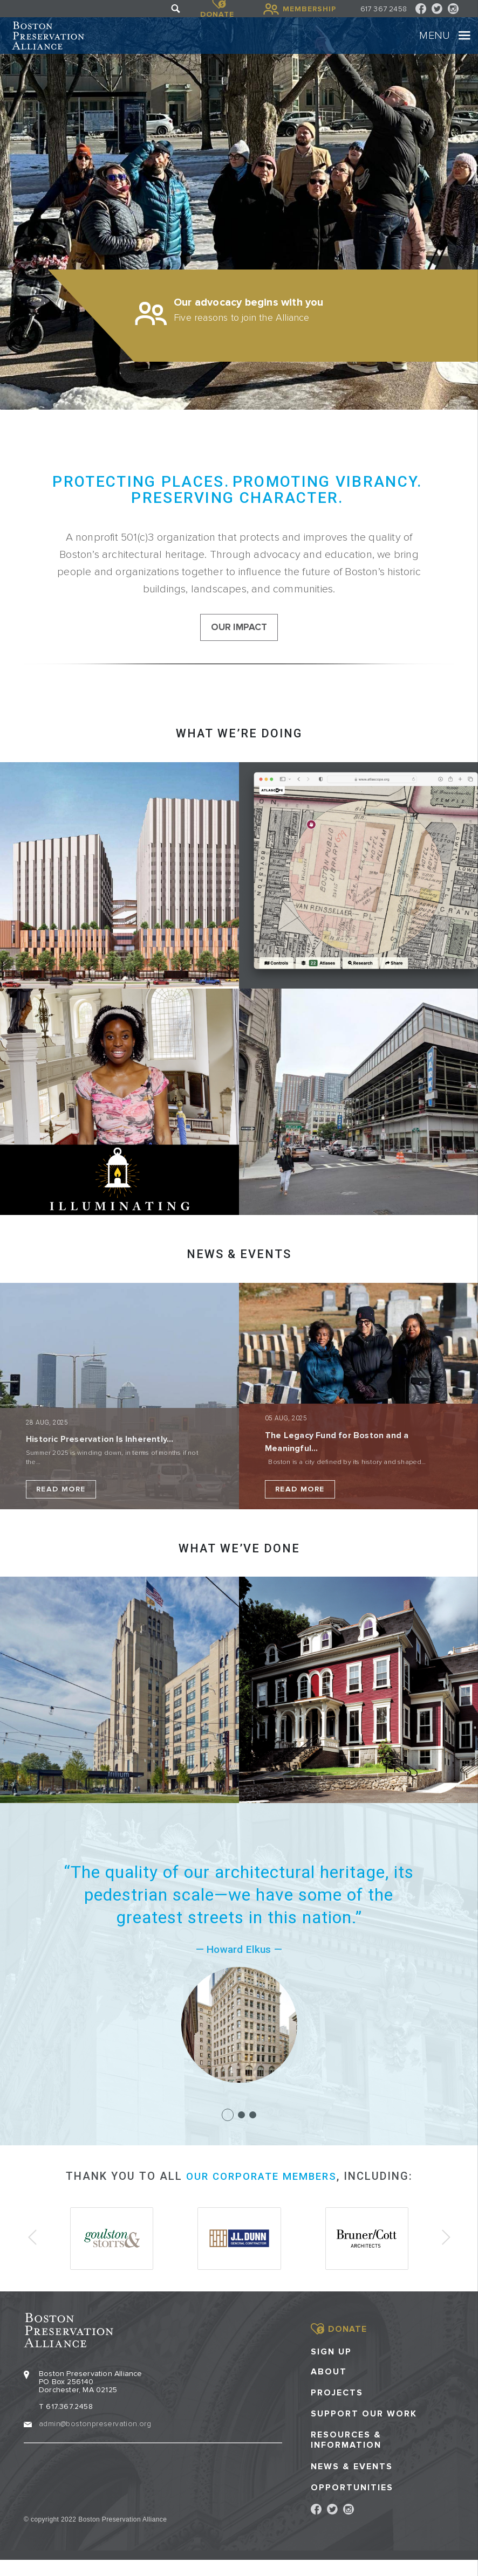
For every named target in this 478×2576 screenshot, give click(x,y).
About (329, 2387)
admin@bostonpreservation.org (95, 2438)
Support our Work (364, 2430)
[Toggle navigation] (453, 44)
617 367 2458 (383, 8)
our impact (239, 645)
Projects (337, 2408)
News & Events (352, 2482)
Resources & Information (346, 2456)
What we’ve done (239, 1567)
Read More (61, 1508)
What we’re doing (239, 753)
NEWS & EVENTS (239, 1273)
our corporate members (261, 2196)
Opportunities (352, 2503)
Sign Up (331, 2366)
